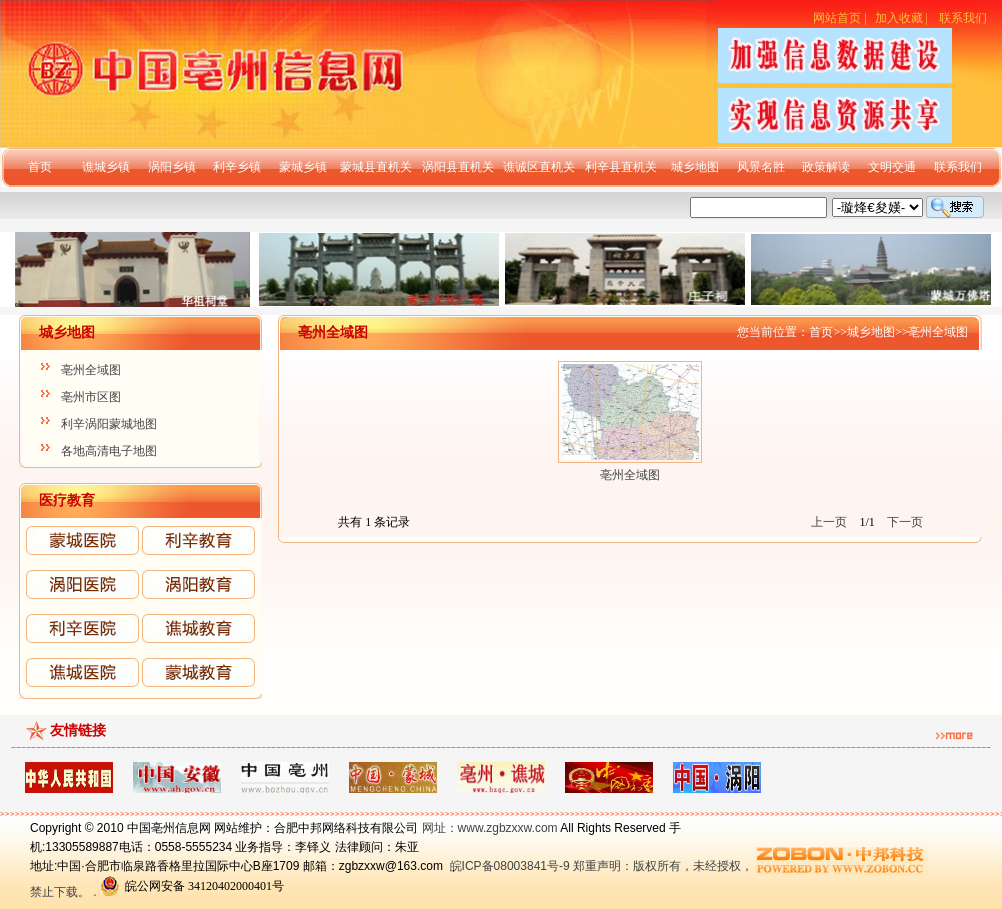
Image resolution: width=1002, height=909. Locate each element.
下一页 (905, 522)
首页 (40, 167)
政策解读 (826, 167)
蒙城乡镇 (303, 167)
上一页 (829, 522)
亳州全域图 (91, 370)
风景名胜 (761, 167)
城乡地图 (695, 167)
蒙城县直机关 (376, 167)
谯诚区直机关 (539, 167)
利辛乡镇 (237, 167)
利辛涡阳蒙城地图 (109, 424)
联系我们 (963, 18)
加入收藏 (899, 18)
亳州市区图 (91, 397)
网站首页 (837, 18)
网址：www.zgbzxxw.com (490, 828)
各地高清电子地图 (109, 451)
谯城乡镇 (106, 167)
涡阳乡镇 (172, 167)
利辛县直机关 (621, 167)
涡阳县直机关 (458, 167)
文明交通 (892, 167)
